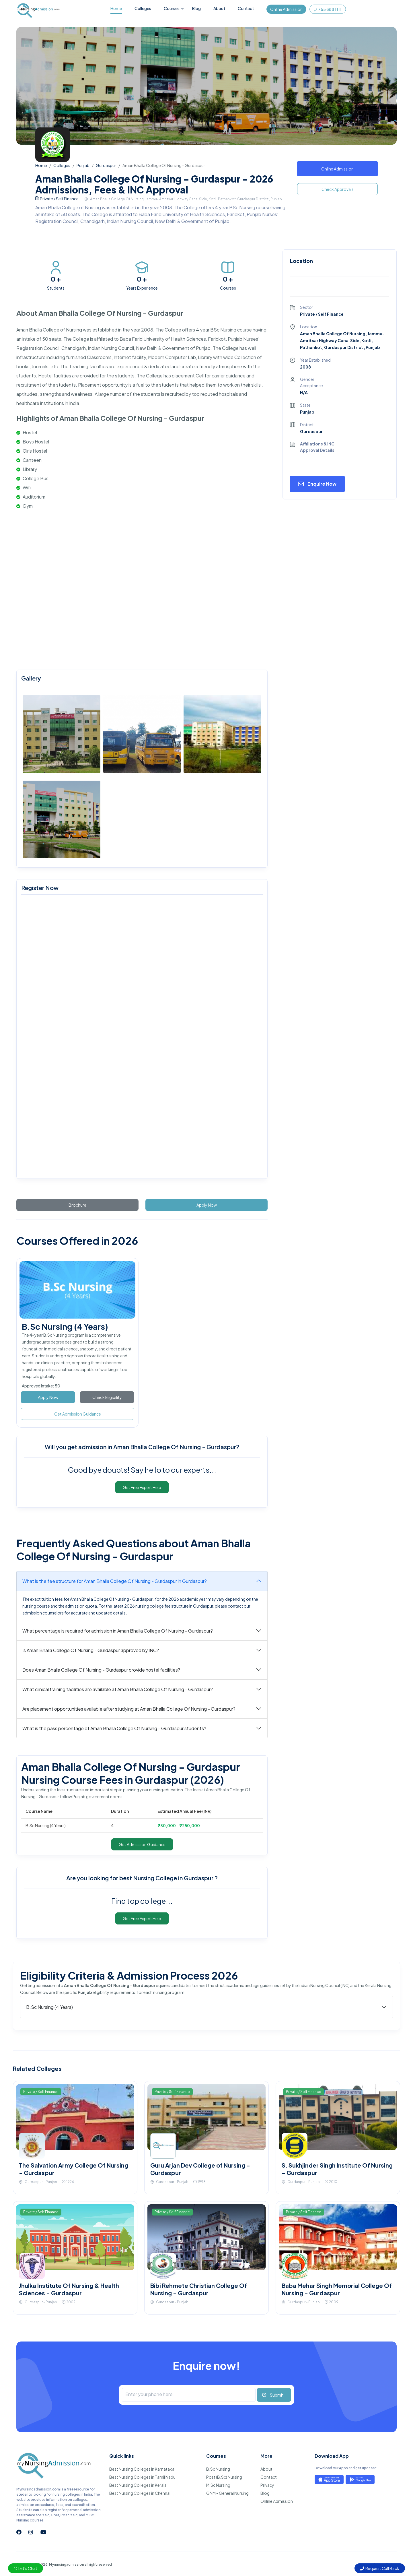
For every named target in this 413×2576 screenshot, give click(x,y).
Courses (172, 8)
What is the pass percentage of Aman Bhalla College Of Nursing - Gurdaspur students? (114, 1728)
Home (116, 8)
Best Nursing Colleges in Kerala (138, 2485)
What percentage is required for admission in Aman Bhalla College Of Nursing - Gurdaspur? (117, 1631)
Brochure (77, 1204)
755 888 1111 (327, 9)
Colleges (143, 8)
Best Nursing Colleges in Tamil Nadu (142, 2477)
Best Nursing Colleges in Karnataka (141, 2469)
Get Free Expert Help (142, 1487)
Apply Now (206, 1204)
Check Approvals (338, 189)
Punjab (83, 165)
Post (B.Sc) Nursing (224, 2477)
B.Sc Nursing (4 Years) (65, 1326)
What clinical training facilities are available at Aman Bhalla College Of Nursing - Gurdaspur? (117, 1689)
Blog (196, 8)
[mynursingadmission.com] (140, 1037)
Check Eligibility (107, 1397)
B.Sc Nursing (218, 2469)
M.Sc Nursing (218, 2485)
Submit (277, 2394)
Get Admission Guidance (77, 1413)
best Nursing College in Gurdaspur (167, 1877)
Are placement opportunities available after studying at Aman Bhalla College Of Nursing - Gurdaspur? (128, 1709)
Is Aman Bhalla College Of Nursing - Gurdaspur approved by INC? (90, 1650)
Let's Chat (25, 2568)
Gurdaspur (106, 165)
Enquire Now (321, 484)
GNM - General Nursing (227, 2493)
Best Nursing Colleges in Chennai (139, 2493)
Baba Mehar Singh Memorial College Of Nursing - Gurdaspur (337, 2289)
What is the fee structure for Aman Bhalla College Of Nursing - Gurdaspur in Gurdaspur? (114, 1581)
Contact (246, 8)
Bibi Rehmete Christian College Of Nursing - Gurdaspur (198, 2289)
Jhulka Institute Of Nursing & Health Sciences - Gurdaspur (69, 2289)
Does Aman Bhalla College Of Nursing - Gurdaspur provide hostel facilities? (101, 1670)
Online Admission (286, 9)
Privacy (267, 2485)
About (219, 8)
